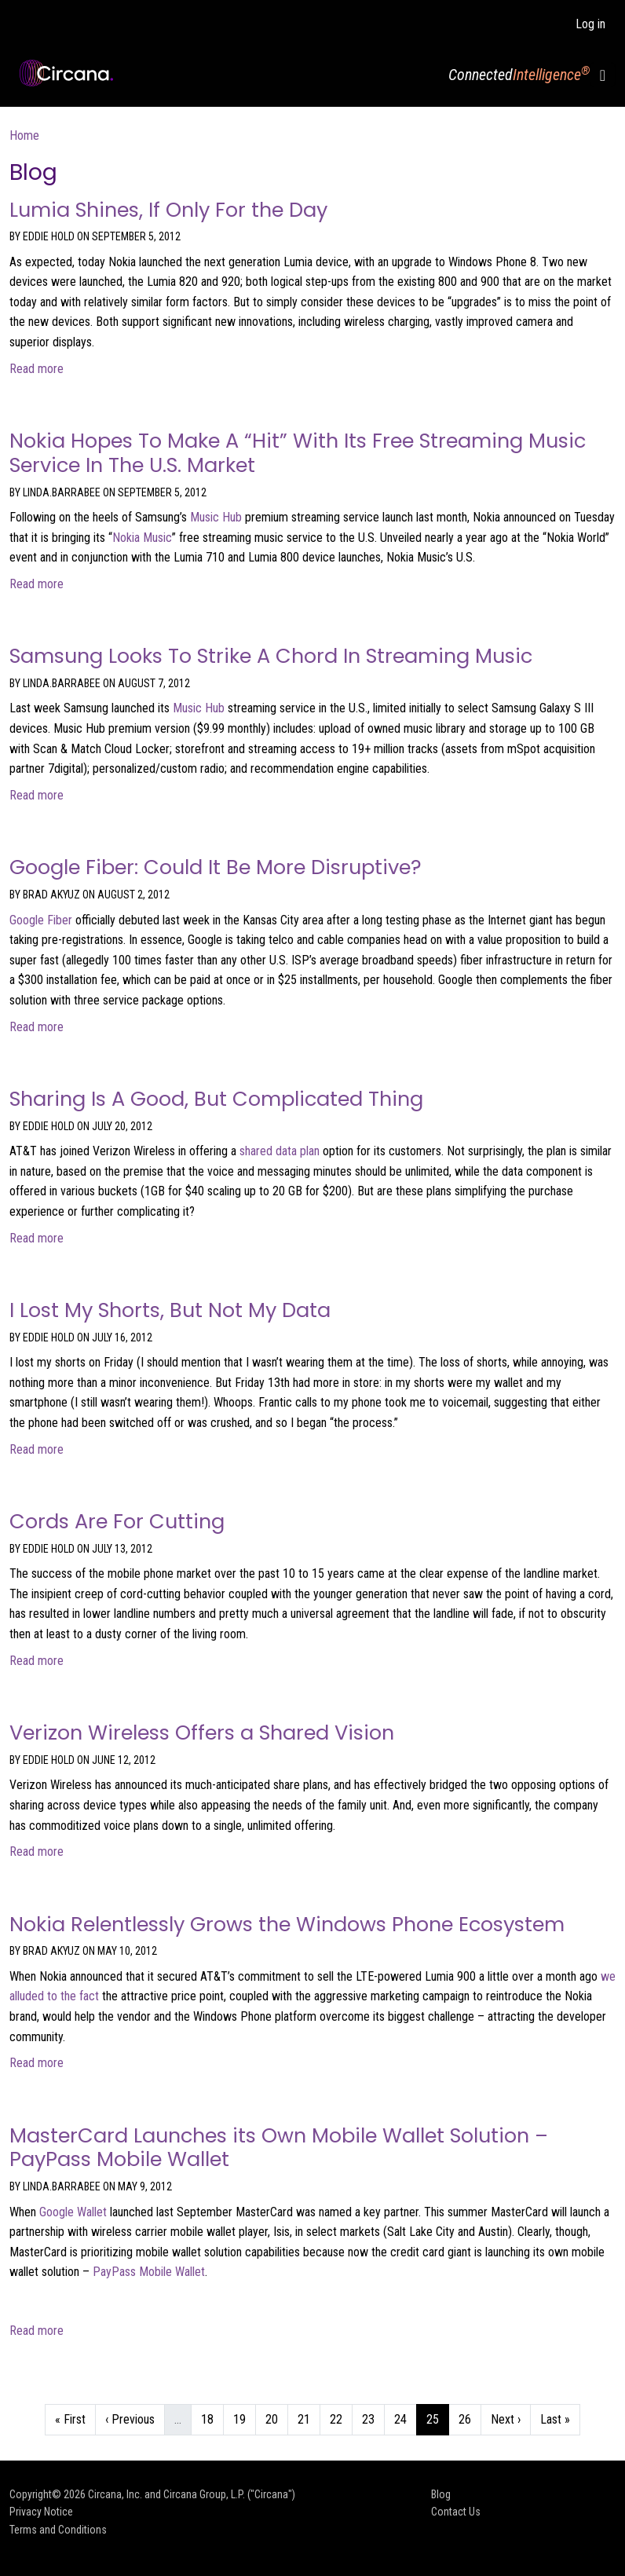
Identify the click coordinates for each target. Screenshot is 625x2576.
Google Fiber (40, 920)
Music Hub (216, 517)
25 (437, 2418)
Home (24, 135)
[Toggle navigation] (603, 75)
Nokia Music (142, 537)
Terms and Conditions (58, 2529)
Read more (36, 368)
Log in (590, 23)
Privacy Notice (41, 2511)
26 (469, 2418)
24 (405, 2418)
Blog (441, 2494)
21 (308, 2418)
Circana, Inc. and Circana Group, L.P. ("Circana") (191, 2494)
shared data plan (279, 1150)
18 (212, 2418)
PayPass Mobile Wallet (149, 2271)
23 (373, 2418)
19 (244, 2418)
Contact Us (456, 2511)
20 (276, 2418)
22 (341, 2418)
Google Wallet (73, 2212)
